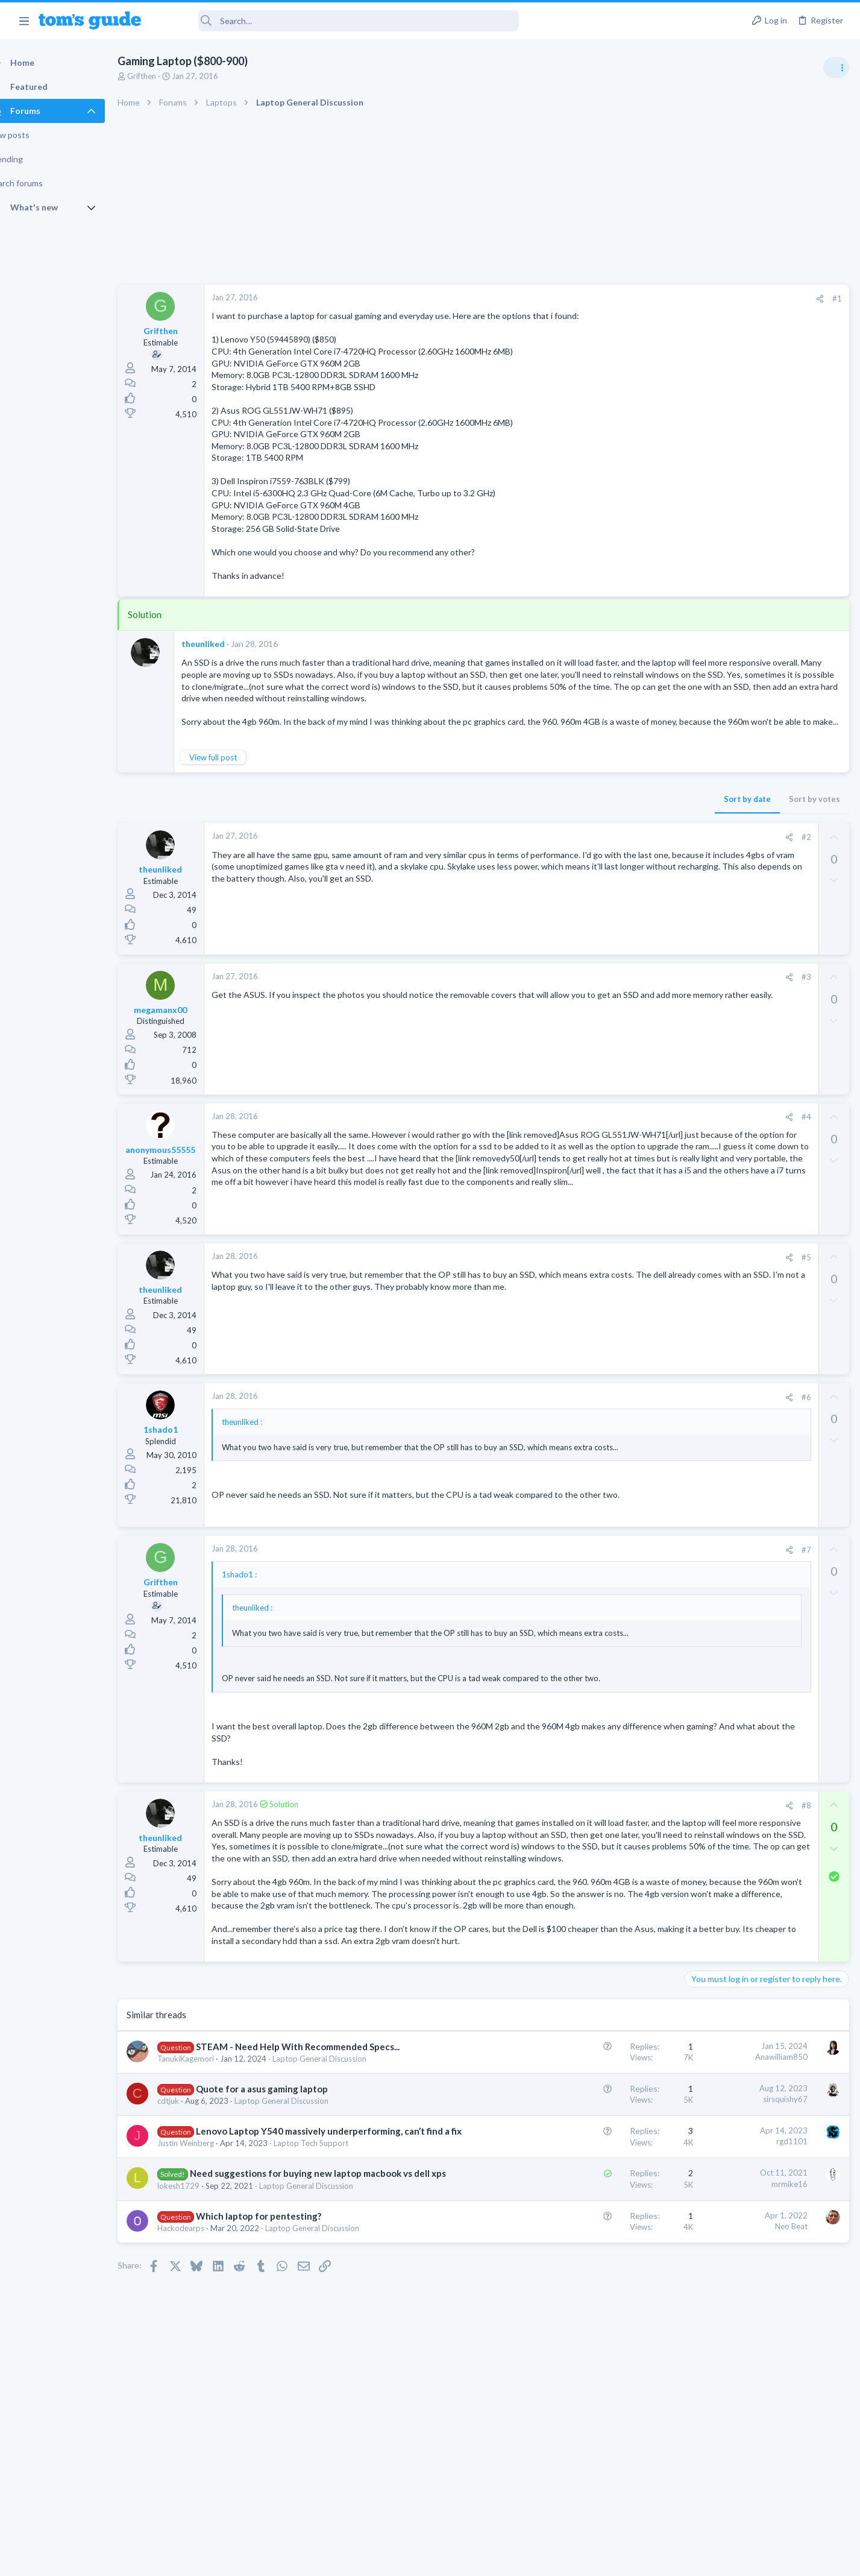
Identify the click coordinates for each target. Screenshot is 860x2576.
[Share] (626, 299)
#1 (643, 298)
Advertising (300, 2559)
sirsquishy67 (591, 2221)
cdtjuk (189, 2222)
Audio (699, 735)
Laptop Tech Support (332, 2277)
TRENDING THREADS (707, 652)
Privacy (461, 2559)
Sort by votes (620, 822)
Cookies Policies (385, 2559)
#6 (612, 1424)
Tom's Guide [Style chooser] (762, 2475)
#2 (612, 860)
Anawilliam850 (587, 2165)
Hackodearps (201, 2375)
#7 (612, 1599)
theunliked (224, 644)
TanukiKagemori (206, 2180)
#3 (612, 1001)
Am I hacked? (732, 759)
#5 (612, 1284)
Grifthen (162, 76)
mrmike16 (595, 2318)
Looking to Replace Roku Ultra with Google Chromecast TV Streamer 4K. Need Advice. (764, 1097)
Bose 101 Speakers (744, 1026)
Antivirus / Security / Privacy (738, 793)
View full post (234, 781)
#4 (612, 1141)
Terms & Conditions (544, 2559)
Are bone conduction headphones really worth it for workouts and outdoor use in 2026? (764, 690)
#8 (612, 1855)
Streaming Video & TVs (729, 933)
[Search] (338, 20)
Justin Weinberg (206, 2277)
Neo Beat (597, 2373)
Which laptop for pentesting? (279, 2362)
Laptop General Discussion (340, 2180)
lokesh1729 (199, 2332)
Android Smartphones (728, 863)
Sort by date (553, 822)
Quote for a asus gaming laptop (283, 2210)
